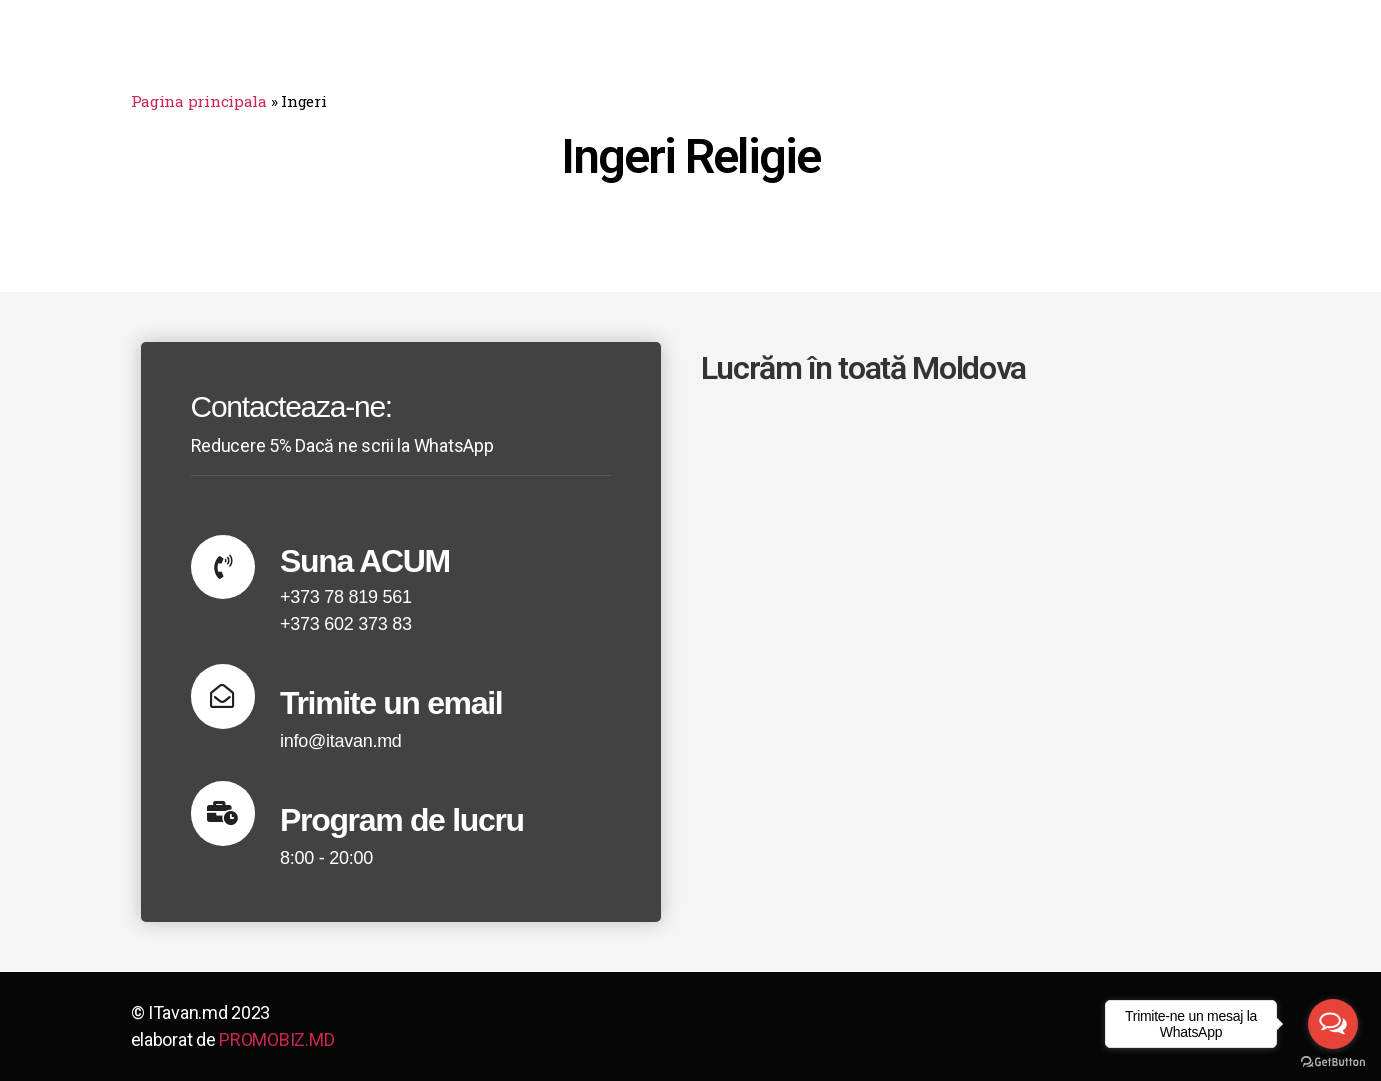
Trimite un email (392, 703)
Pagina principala (199, 101)
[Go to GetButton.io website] (1333, 1061)
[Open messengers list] (1333, 1024)
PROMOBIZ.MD (276, 1039)
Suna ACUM (366, 561)
